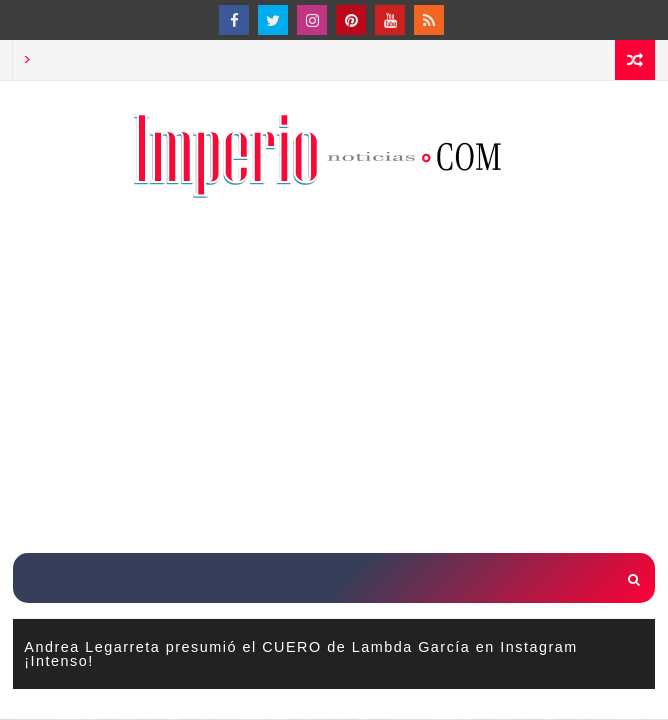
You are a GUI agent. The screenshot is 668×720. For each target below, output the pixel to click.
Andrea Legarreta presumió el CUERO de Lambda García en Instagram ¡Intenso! (301, 654)
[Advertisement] (340, 378)
